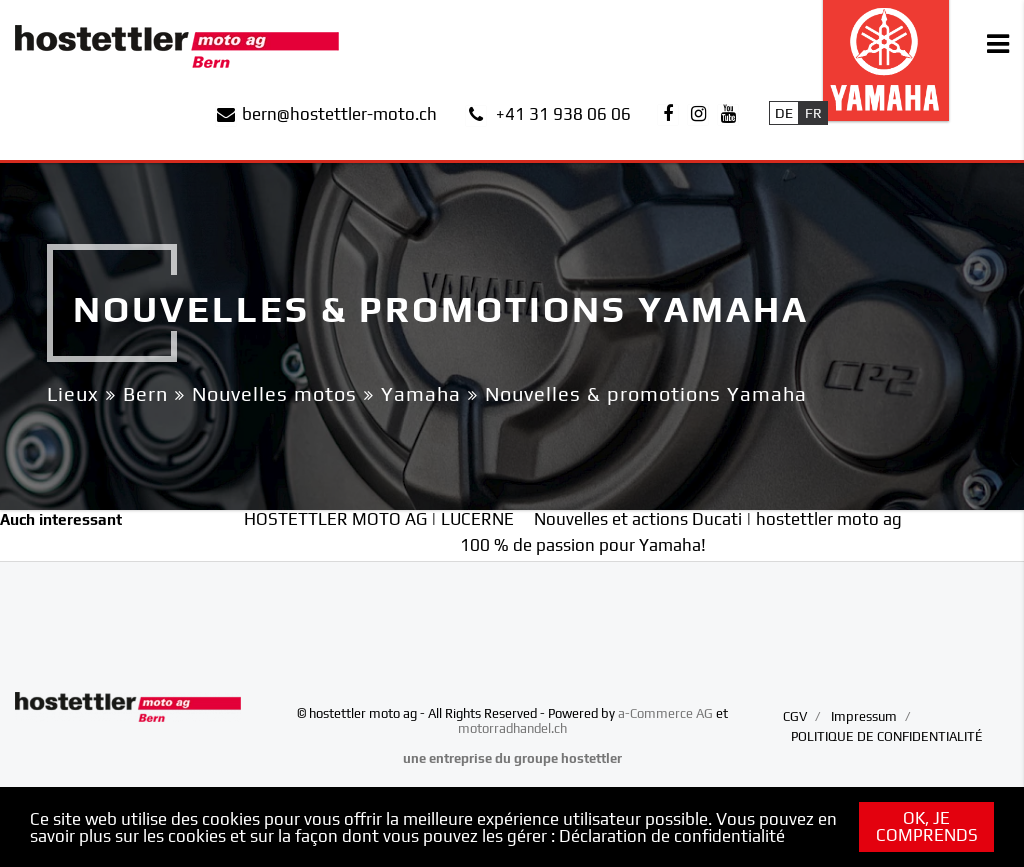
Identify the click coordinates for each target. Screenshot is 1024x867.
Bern (145, 393)
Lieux (73, 393)
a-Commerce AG (665, 713)
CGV (795, 716)
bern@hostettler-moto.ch (339, 114)
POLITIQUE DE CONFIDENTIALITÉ (887, 736)
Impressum (864, 716)
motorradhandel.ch (512, 728)
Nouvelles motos (274, 393)
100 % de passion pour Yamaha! (583, 545)
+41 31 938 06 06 (563, 114)
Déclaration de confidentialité (672, 836)
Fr (813, 113)
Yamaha (421, 393)
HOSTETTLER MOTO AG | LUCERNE (379, 519)
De (784, 113)
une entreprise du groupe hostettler (512, 758)
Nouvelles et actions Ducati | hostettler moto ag (718, 519)
